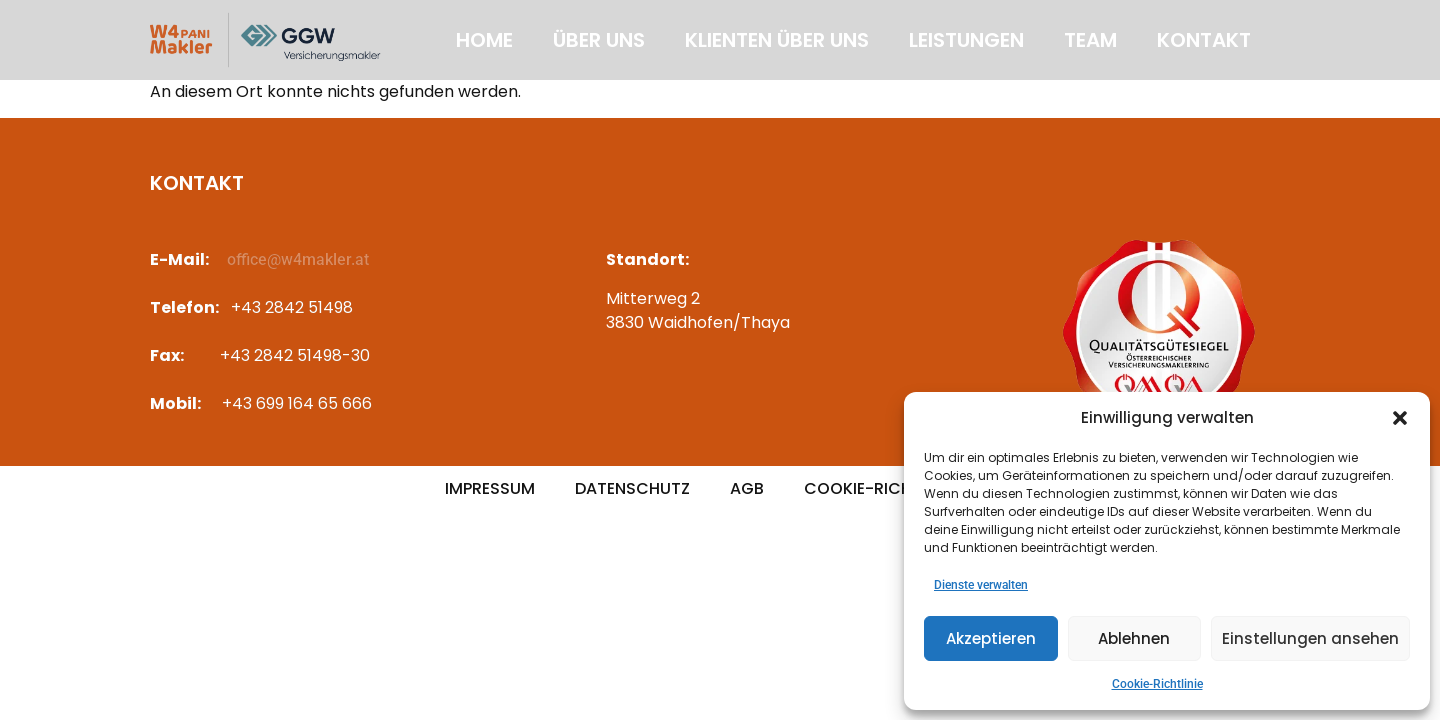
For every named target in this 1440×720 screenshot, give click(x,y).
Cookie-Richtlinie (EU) (899, 488)
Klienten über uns (777, 40)
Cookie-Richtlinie (1157, 684)
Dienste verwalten (981, 585)
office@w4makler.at (298, 259)
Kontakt (1204, 40)
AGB (747, 488)
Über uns (599, 40)
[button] (1400, 418)
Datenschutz (632, 488)
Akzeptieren (991, 638)
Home (484, 40)
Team (1090, 40)
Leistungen (966, 40)
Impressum (490, 488)
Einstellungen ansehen (1310, 638)
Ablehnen (1134, 638)
